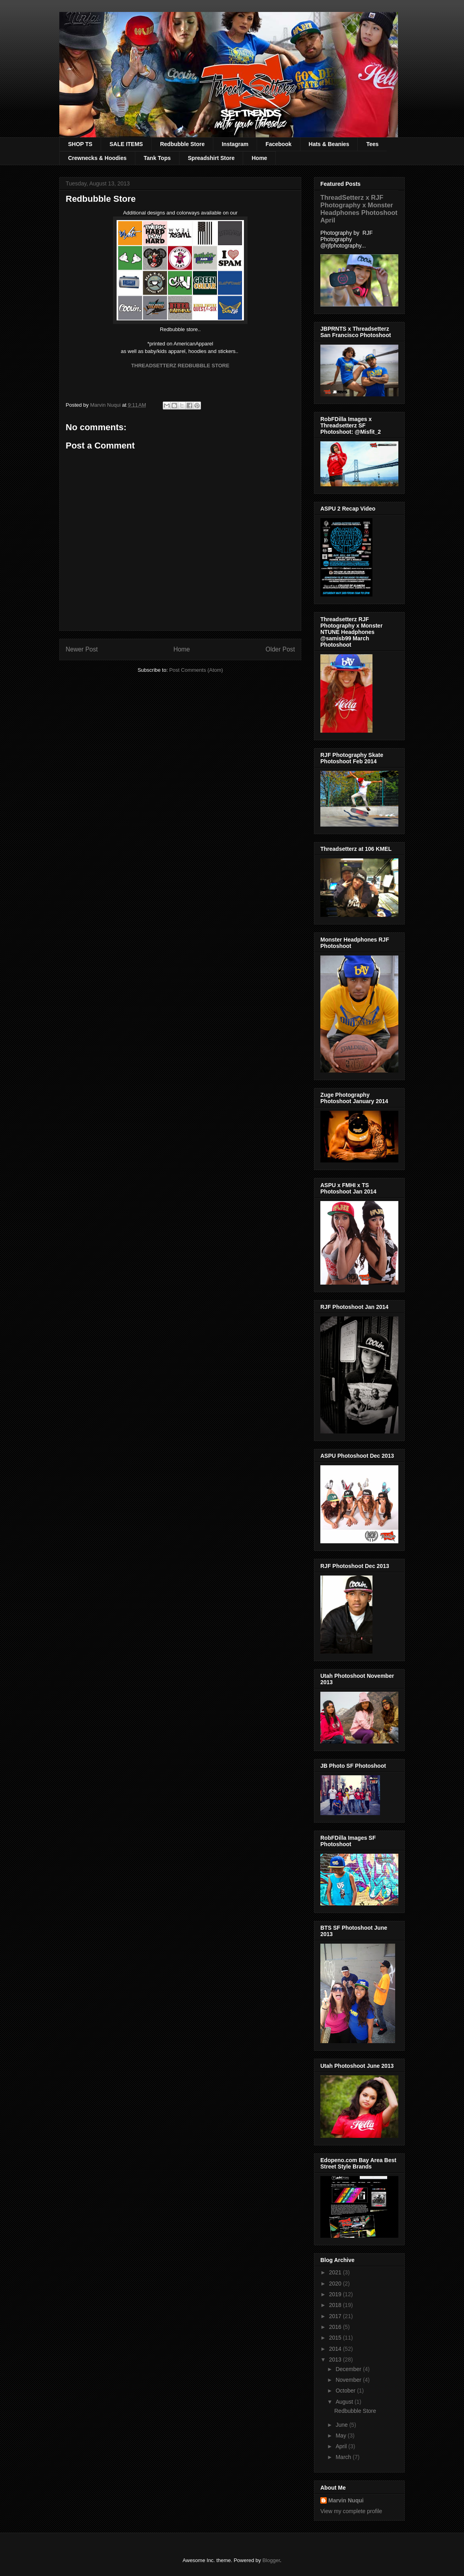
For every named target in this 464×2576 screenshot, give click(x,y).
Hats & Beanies (329, 144)
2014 (336, 2349)
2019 (336, 2294)
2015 (336, 2337)
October (346, 2390)
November (349, 2380)
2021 (336, 2272)
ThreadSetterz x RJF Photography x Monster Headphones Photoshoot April (359, 209)
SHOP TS (80, 144)
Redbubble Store (182, 144)
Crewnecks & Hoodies (97, 158)
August (344, 2402)
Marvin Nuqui (346, 2500)
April (341, 2446)
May (341, 2435)
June (342, 2425)
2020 (336, 2283)
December (349, 2369)
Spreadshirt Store (211, 158)
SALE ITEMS (126, 144)
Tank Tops (157, 158)
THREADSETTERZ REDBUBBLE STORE (180, 366)
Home (259, 158)
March (344, 2457)
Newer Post (82, 649)
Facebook (278, 144)
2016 (336, 2327)
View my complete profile (351, 2511)
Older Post (280, 649)
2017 (336, 2316)
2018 (336, 2305)
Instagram (235, 144)
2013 (336, 2359)
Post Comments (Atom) (196, 670)
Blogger (271, 2560)
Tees (372, 144)
